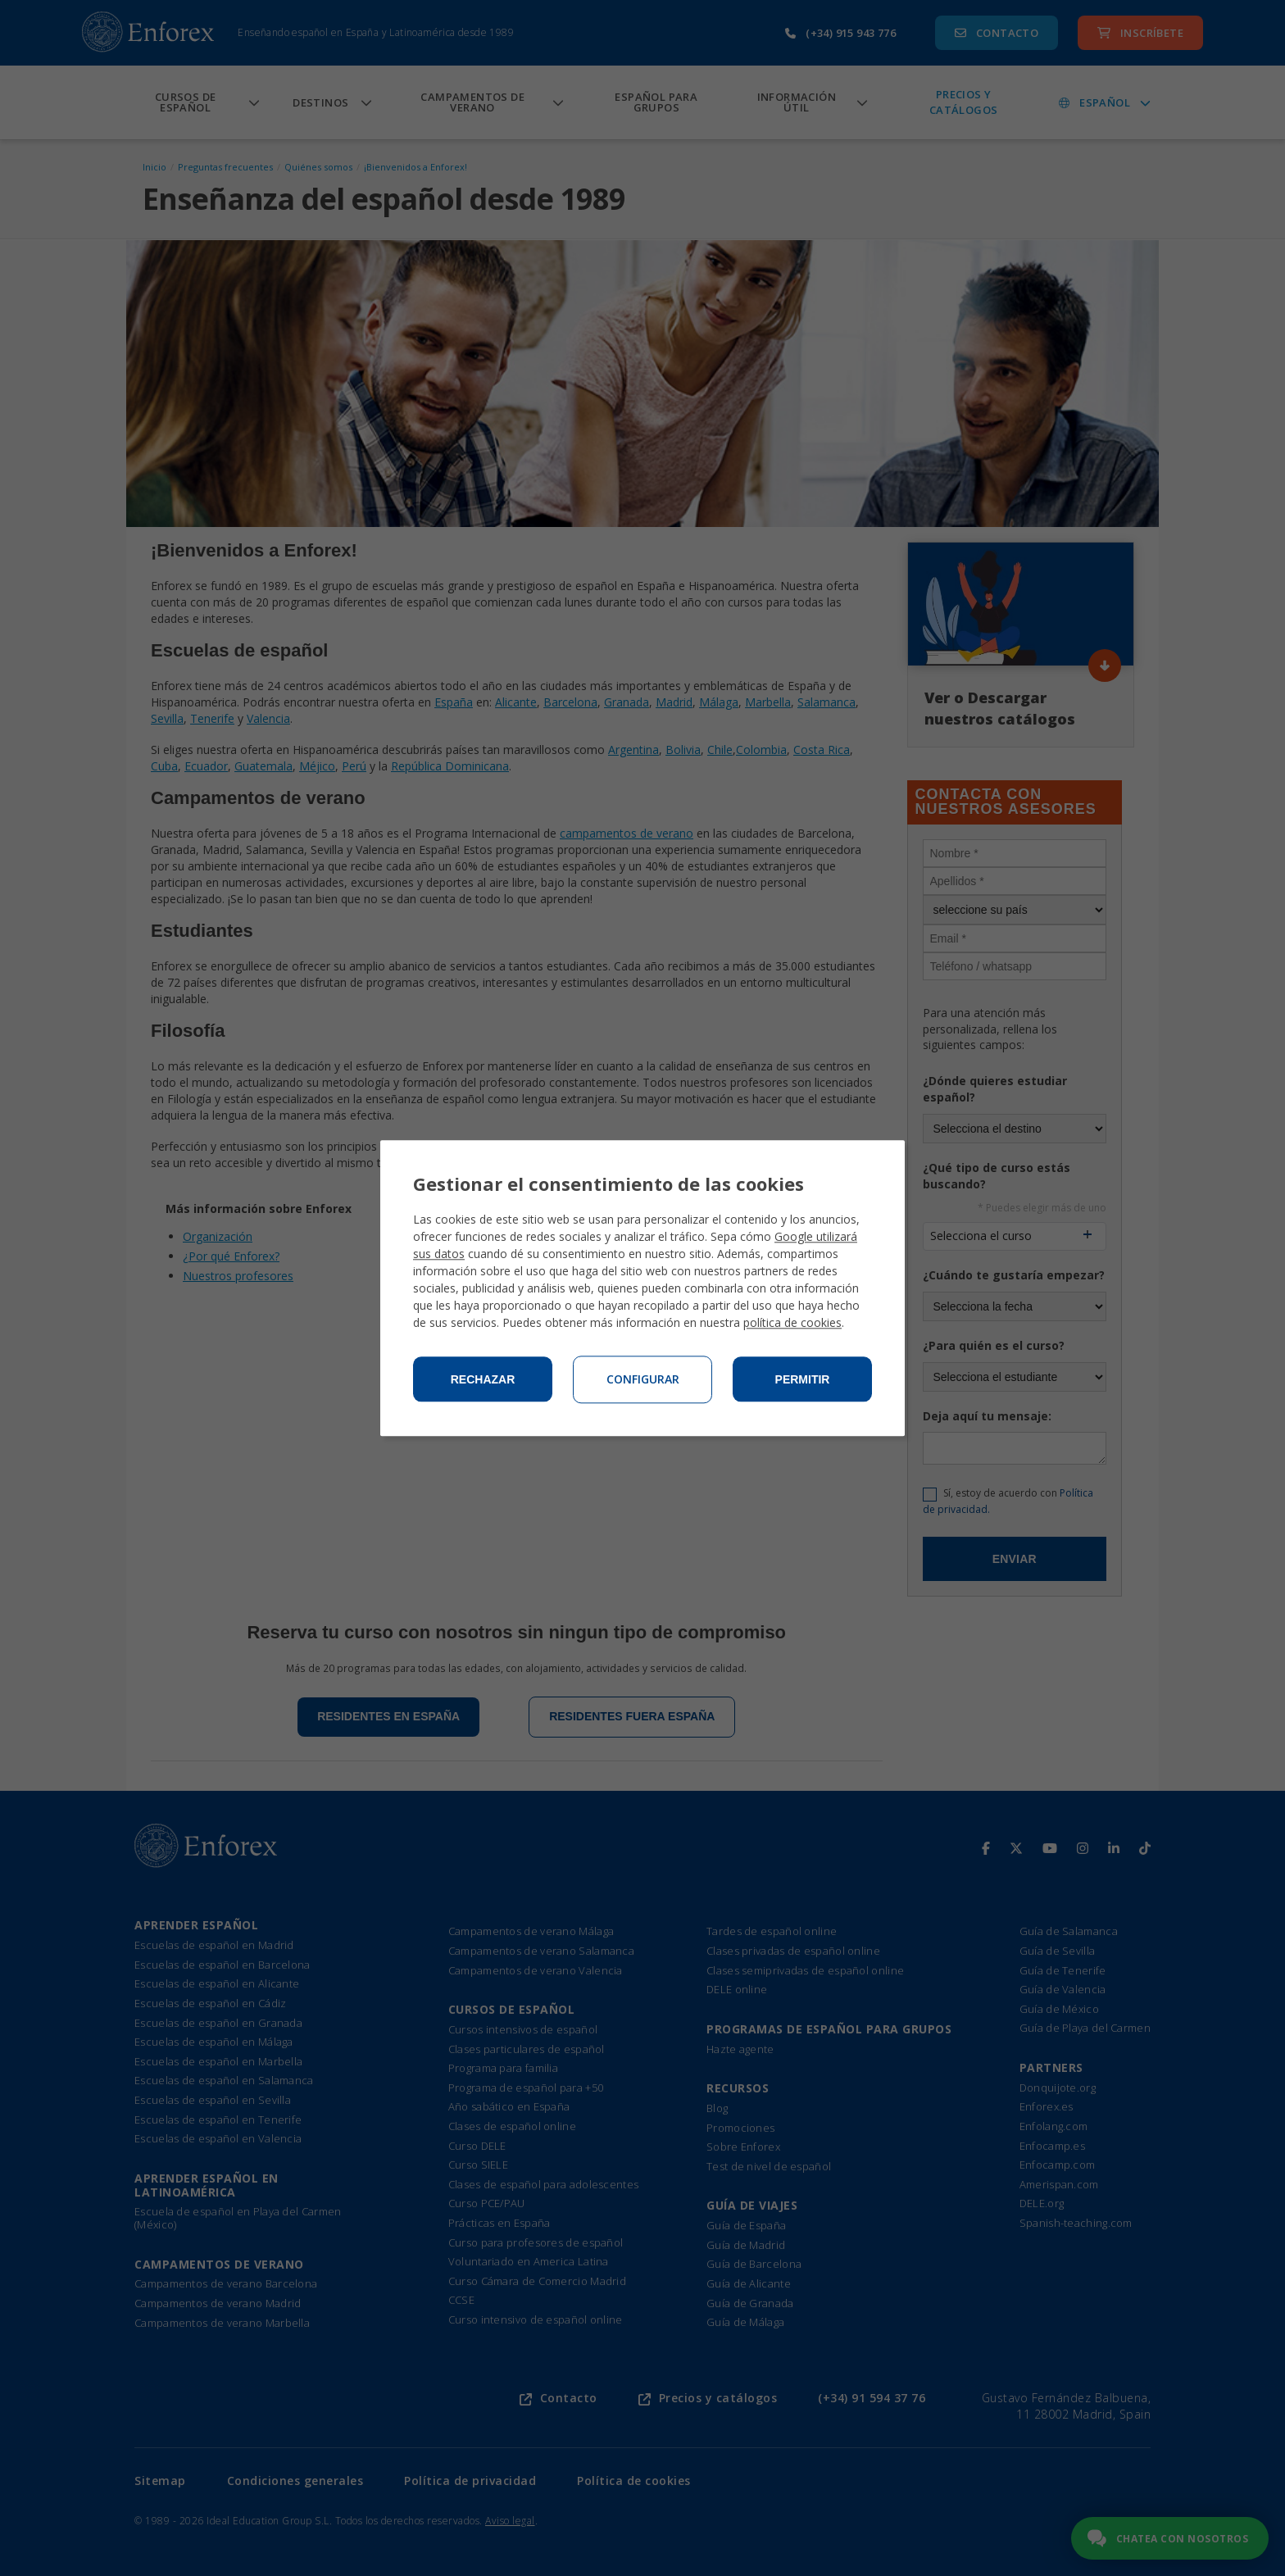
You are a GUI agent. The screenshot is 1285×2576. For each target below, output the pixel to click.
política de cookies (792, 1322)
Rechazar (483, 1379)
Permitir (802, 1379)
